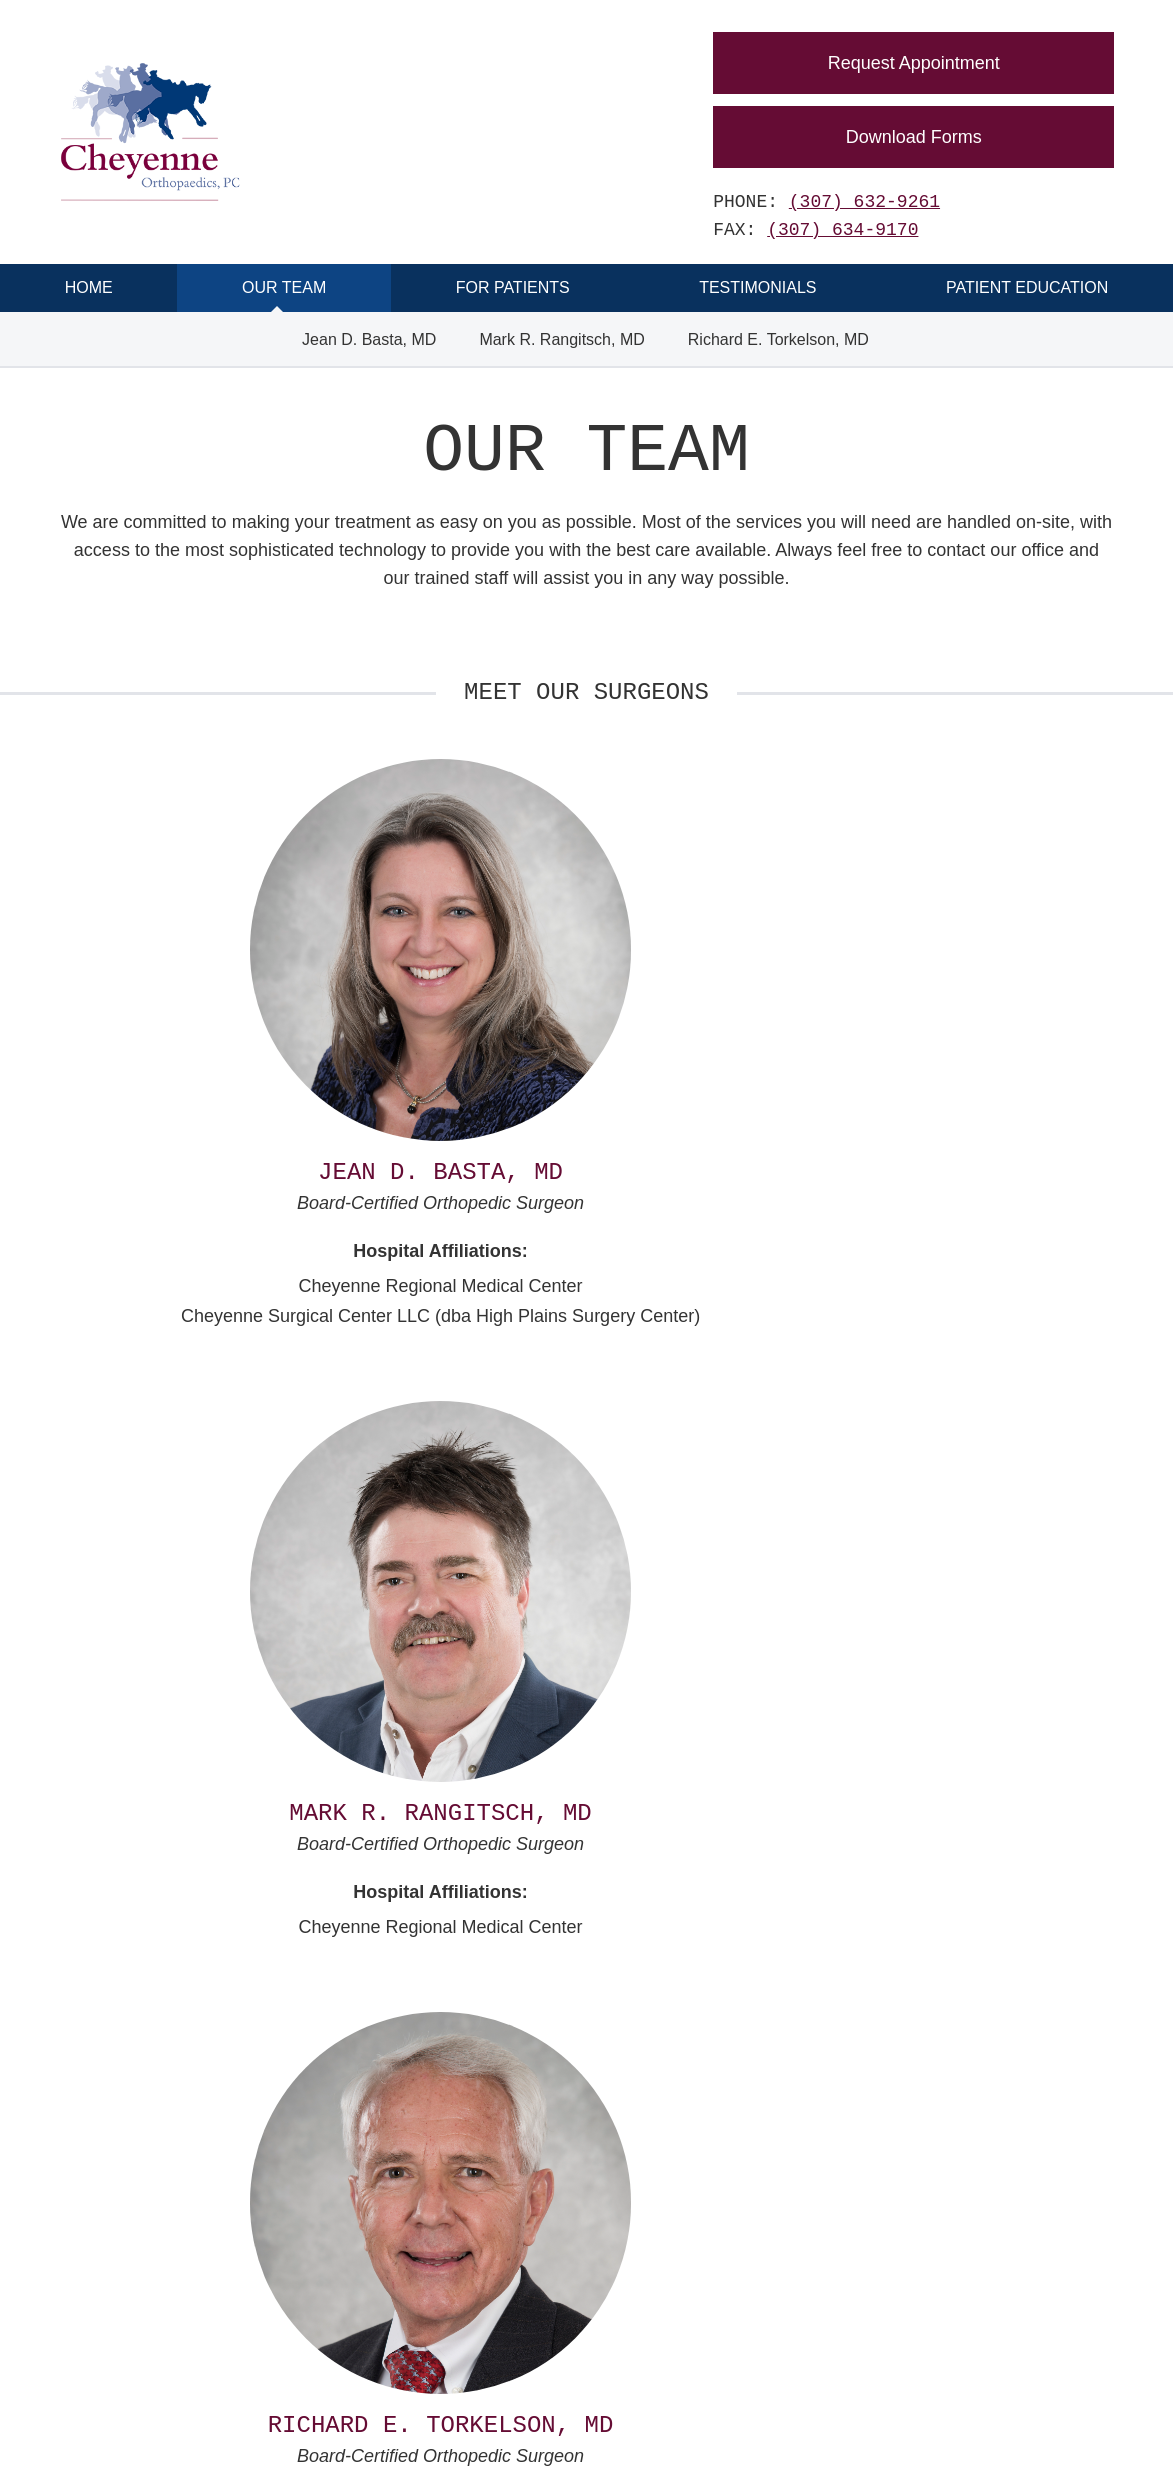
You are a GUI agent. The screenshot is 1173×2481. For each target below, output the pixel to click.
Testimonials (757, 287)
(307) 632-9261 (864, 202)
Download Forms (914, 137)
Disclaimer (498, 2441)
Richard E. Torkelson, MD (778, 339)
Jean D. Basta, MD (369, 339)
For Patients (513, 287)
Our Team (284, 287)
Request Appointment (914, 63)
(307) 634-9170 (842, 230)
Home (89, 287)
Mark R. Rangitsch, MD (561, 339)
